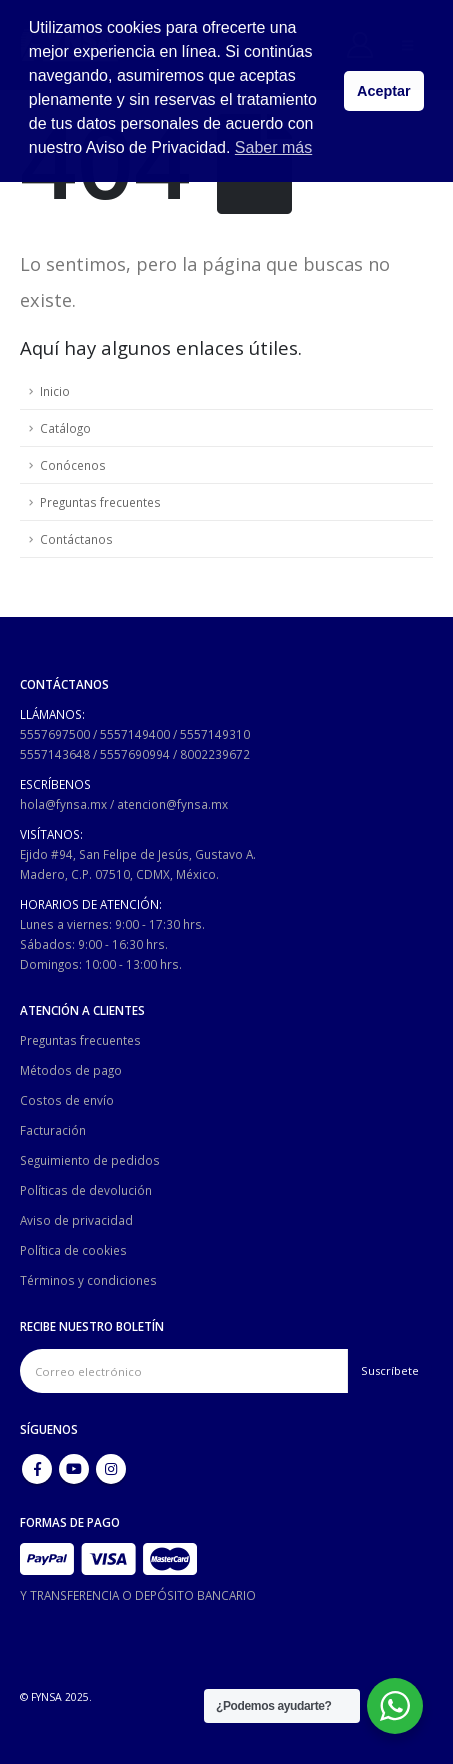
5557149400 (135, 734)
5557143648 (55, 754)
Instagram (111, 1469)
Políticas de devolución (86, 1190)
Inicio (55, 391)
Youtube (74, 1469)
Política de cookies (73, 1250)
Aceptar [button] (384, 91)
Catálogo (65, 428)
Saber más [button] (273, 147)
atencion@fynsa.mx (172, 804)
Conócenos (73, 465)
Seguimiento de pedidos (90, 1160)
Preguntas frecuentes (100, 502)
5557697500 (55, 734)
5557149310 (215, 734)
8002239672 (215, 754)
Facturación (53, 1130)
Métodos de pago (71, 1070)
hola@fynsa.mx (63, 804)
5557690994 (135, 754)
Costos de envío (67, 1100)
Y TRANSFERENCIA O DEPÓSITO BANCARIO (138, 1595)
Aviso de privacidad (76, 1220)
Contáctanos (76, 539)
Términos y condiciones (88, 1280)
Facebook (37, 1469)
